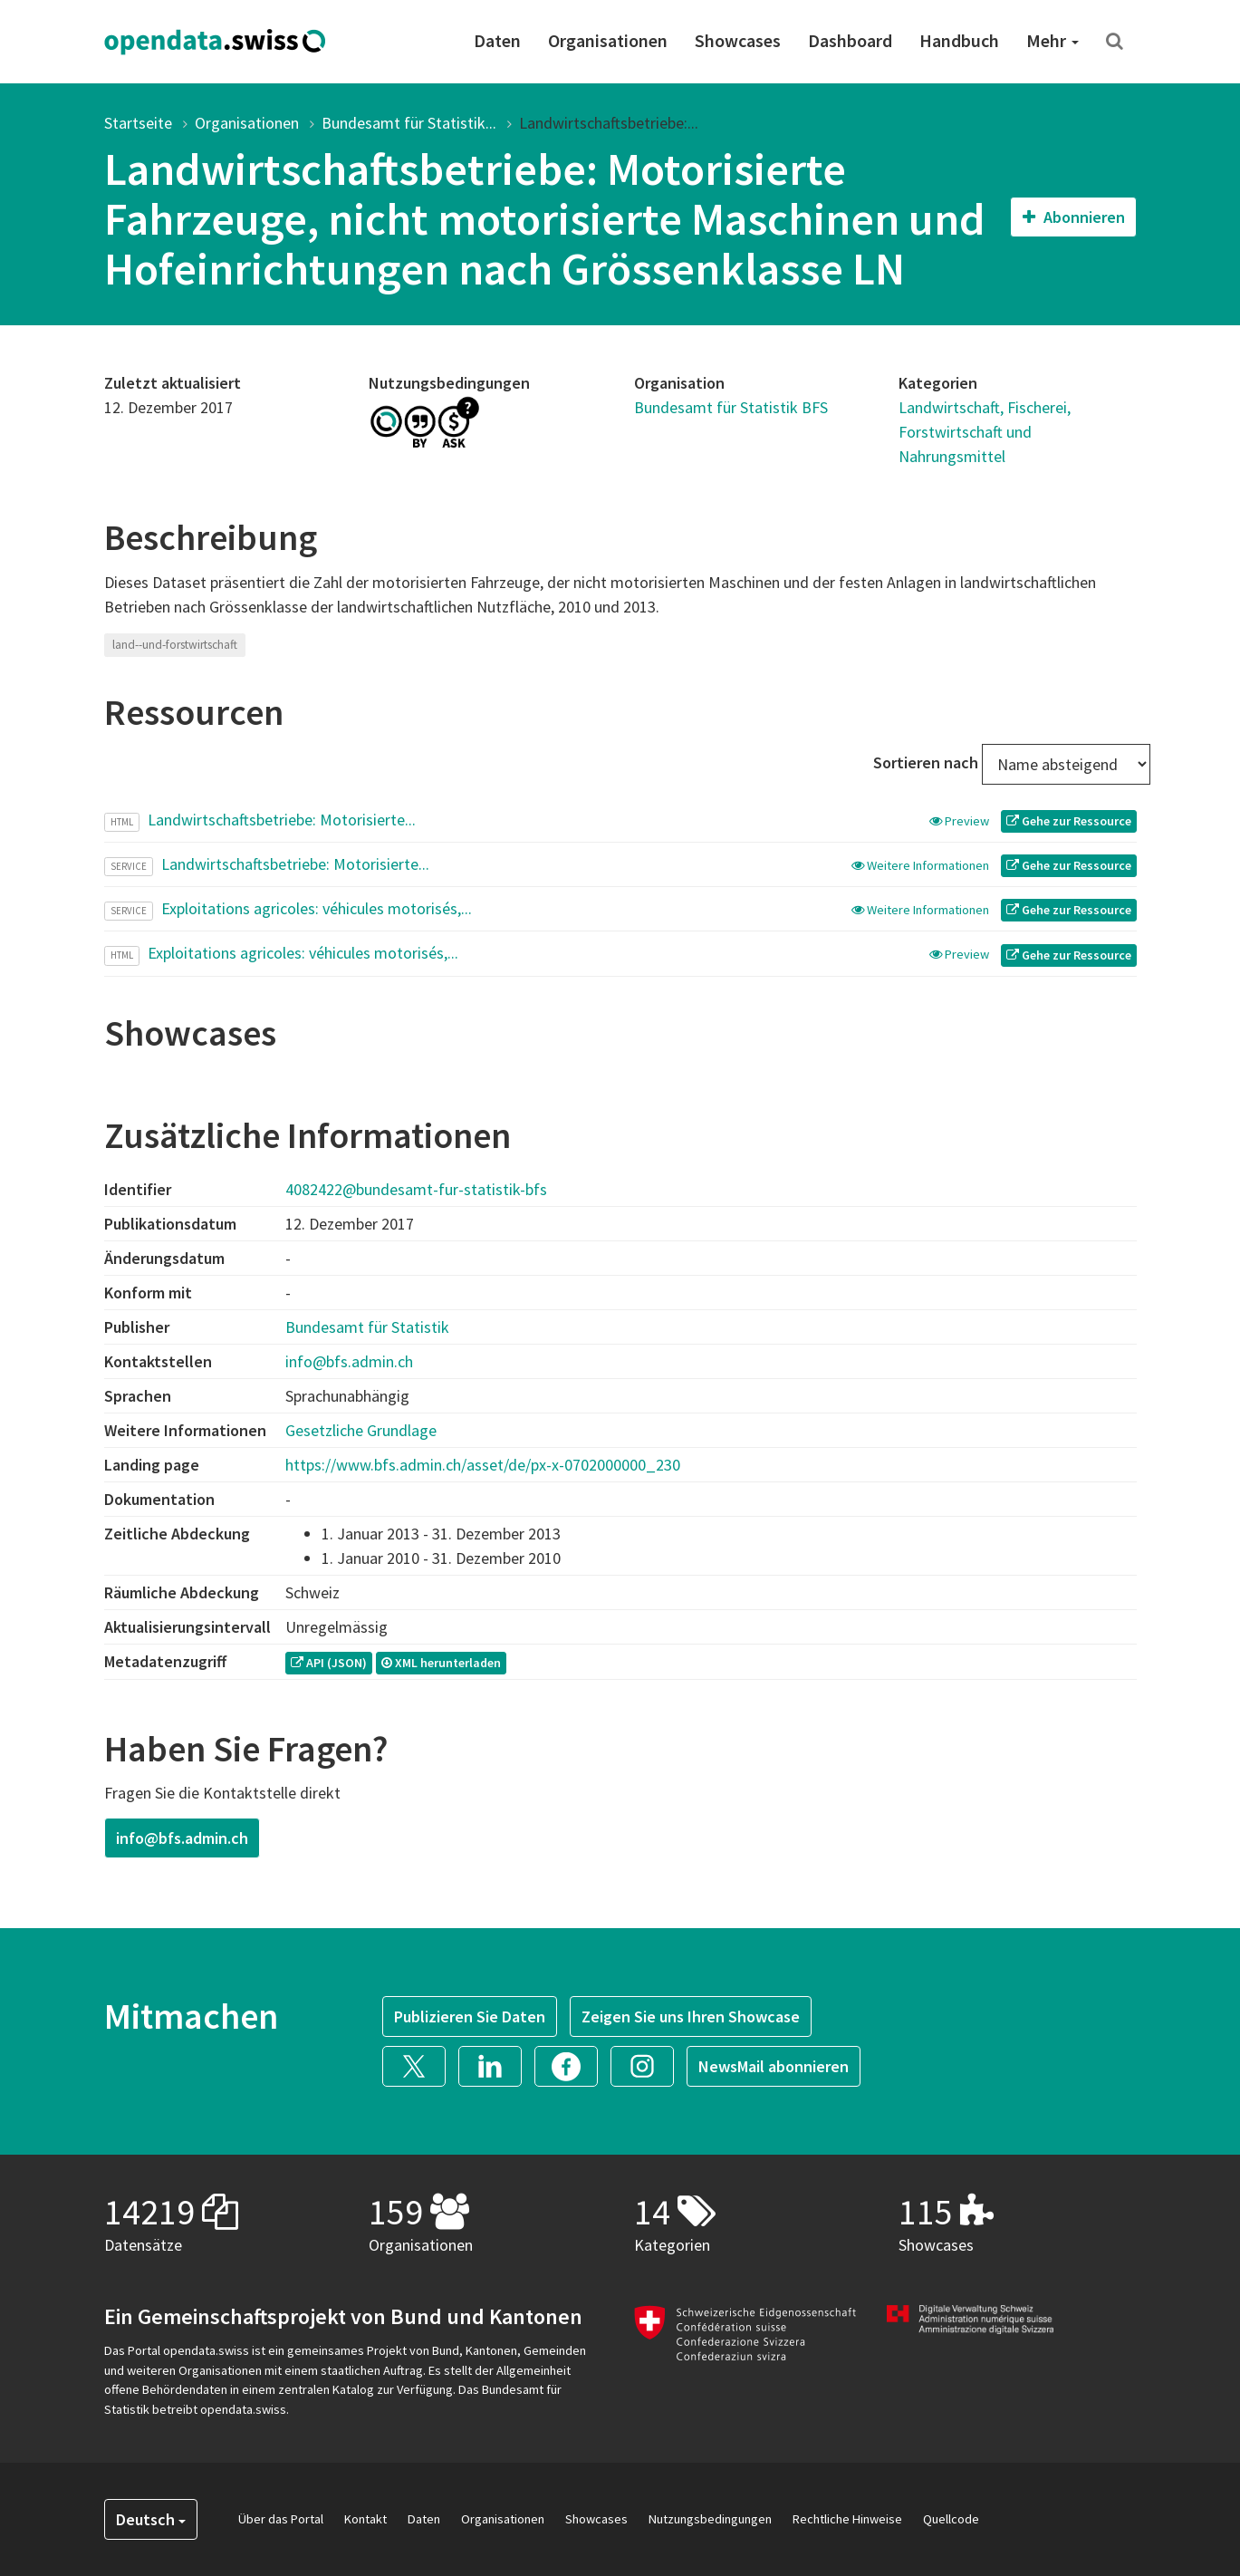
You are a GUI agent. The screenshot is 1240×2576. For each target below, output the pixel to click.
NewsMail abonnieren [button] (773, 2066)
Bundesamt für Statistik (367, 1327)
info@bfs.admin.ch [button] (182, 1838)
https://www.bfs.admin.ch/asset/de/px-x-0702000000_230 (482, 1464)
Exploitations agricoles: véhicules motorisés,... (316, 908)
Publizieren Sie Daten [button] (469, 2016)
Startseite (138, 122)
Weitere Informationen (921, 865)
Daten (497, 40)
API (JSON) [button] (329, 1663)
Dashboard (850, 40)
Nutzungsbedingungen (710, 2519)
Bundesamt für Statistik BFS (731, 407)
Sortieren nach (925, 762)
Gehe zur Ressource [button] (1068, 821)
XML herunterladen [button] (441, 1663)
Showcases (738, 40)
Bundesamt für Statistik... (409, 122)
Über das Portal (280, 2519)
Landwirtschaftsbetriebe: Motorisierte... (282, 819)
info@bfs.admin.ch (349, 1361)
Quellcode (951, 2519)
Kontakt (365, 2519)
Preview (960, 821)
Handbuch (959, 40)
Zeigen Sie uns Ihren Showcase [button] (691, 2016)
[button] (420, 2064)
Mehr (1052, 40)
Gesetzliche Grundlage (361, 1430)
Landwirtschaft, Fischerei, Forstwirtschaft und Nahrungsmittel (985, 432)
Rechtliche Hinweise (847, 2519)
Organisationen (608, 40)
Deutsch (151, 2519)
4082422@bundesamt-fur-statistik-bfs (416, 1189)
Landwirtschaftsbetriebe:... (608, 122)
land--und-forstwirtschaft (174, 644)
